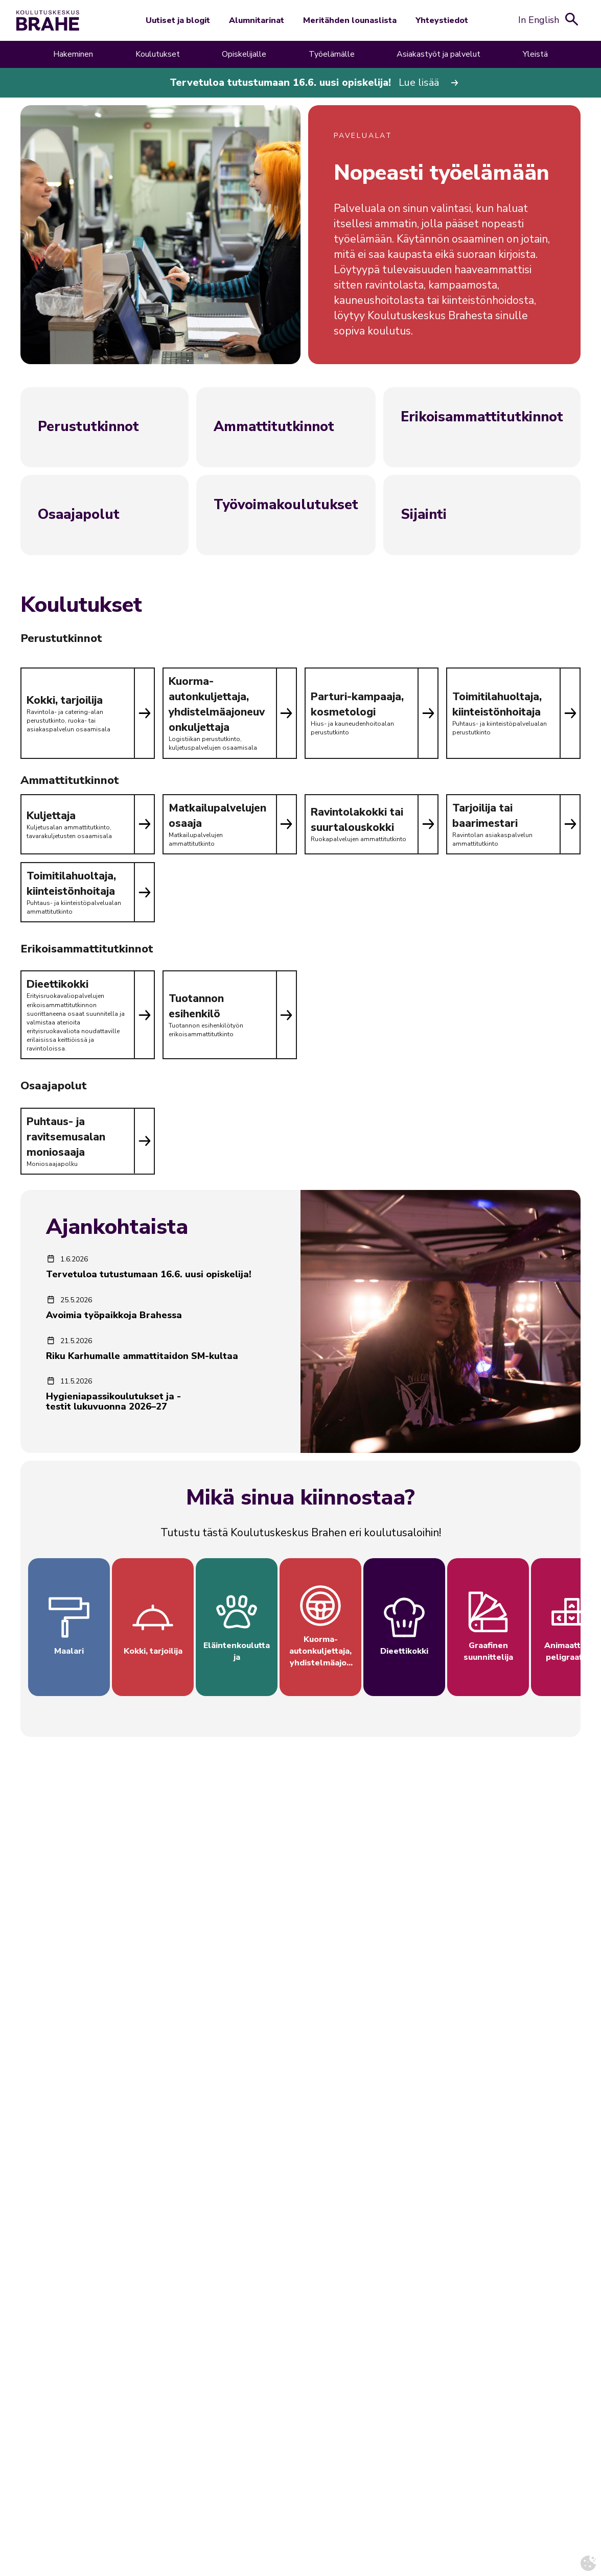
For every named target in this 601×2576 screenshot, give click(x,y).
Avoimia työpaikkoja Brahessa (114, 1315)
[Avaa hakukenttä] (572, 19)
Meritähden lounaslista (350, 20)
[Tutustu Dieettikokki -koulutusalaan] (404, 1627)
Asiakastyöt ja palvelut (438, 54)
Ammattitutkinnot (274, 426)
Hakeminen (73, 54)
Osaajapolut (79, 514)
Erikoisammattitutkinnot (482, 417)
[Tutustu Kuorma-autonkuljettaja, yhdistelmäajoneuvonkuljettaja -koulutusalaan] (320, 1627)
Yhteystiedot (441, 20)
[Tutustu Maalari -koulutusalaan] (69, 1627)
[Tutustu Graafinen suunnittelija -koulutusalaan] (488, 1627)
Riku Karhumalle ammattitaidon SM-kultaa (142, 1356)
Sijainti (424, 514)
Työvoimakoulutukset (286, 504)
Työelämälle (332, 54)
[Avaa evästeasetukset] (588, 2563)
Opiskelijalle (244, 54)
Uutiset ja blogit (178, 20)
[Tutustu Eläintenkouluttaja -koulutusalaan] (237, 1627)
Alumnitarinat (256, 20)
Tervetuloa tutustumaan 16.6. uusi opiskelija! (148, 1274)
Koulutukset (157, 54)
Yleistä (535, 54)
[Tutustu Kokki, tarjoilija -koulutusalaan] (153, 1627)
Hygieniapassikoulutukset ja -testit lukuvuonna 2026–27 (113, 1401)
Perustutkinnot (88, 426)
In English (538, 20)
